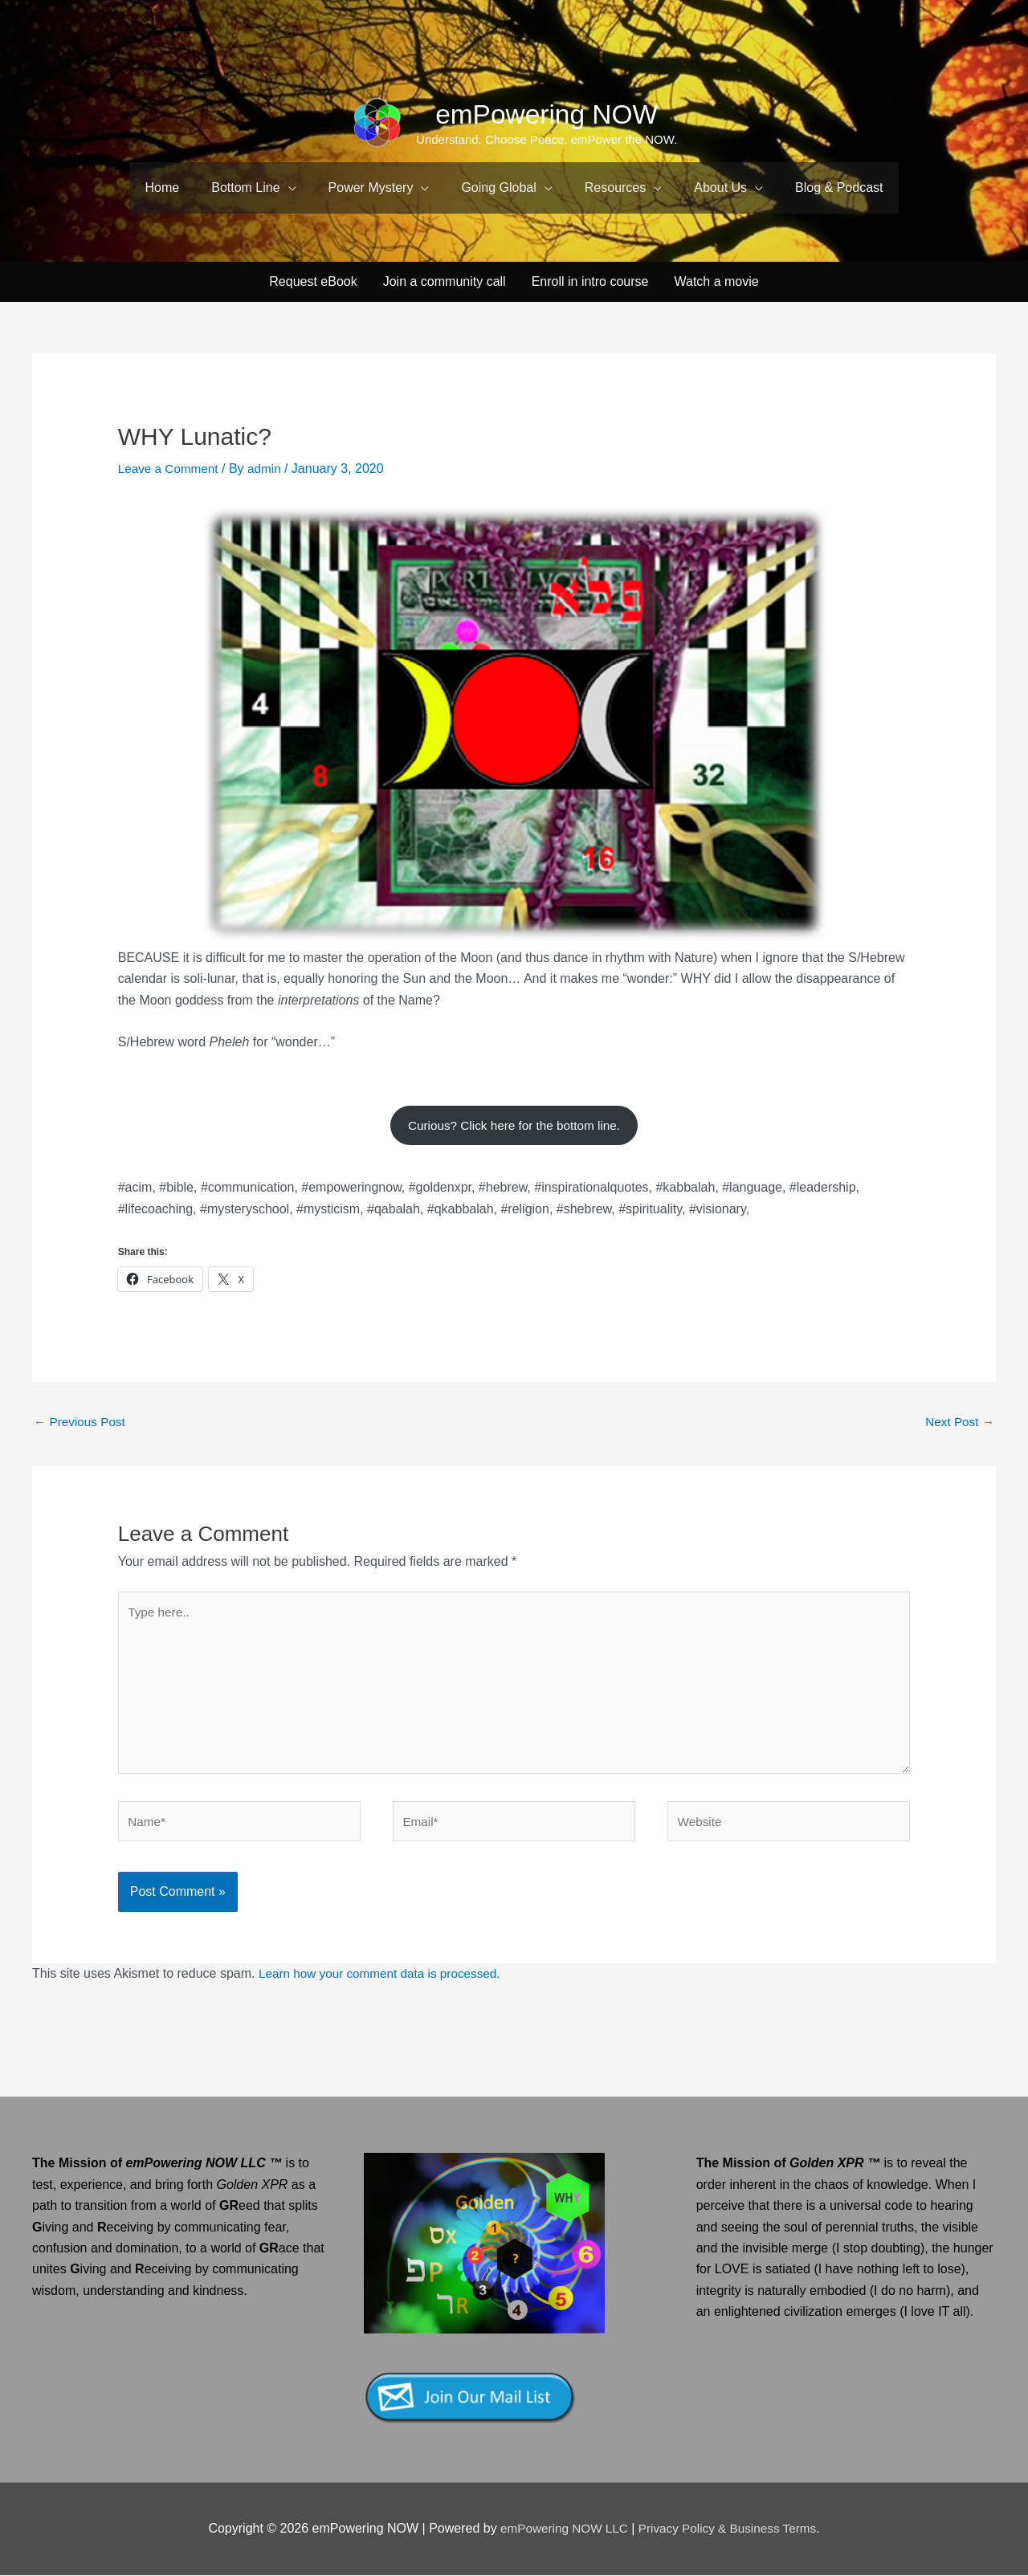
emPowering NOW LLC (561, 2530)
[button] (253, 188)
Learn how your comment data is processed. (385, 1975)
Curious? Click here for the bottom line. (514, 1114)
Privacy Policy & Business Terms (730, 2530)
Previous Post (81, 1413)
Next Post (958, 1413)
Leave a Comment (170, 456)
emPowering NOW (546, 113)
